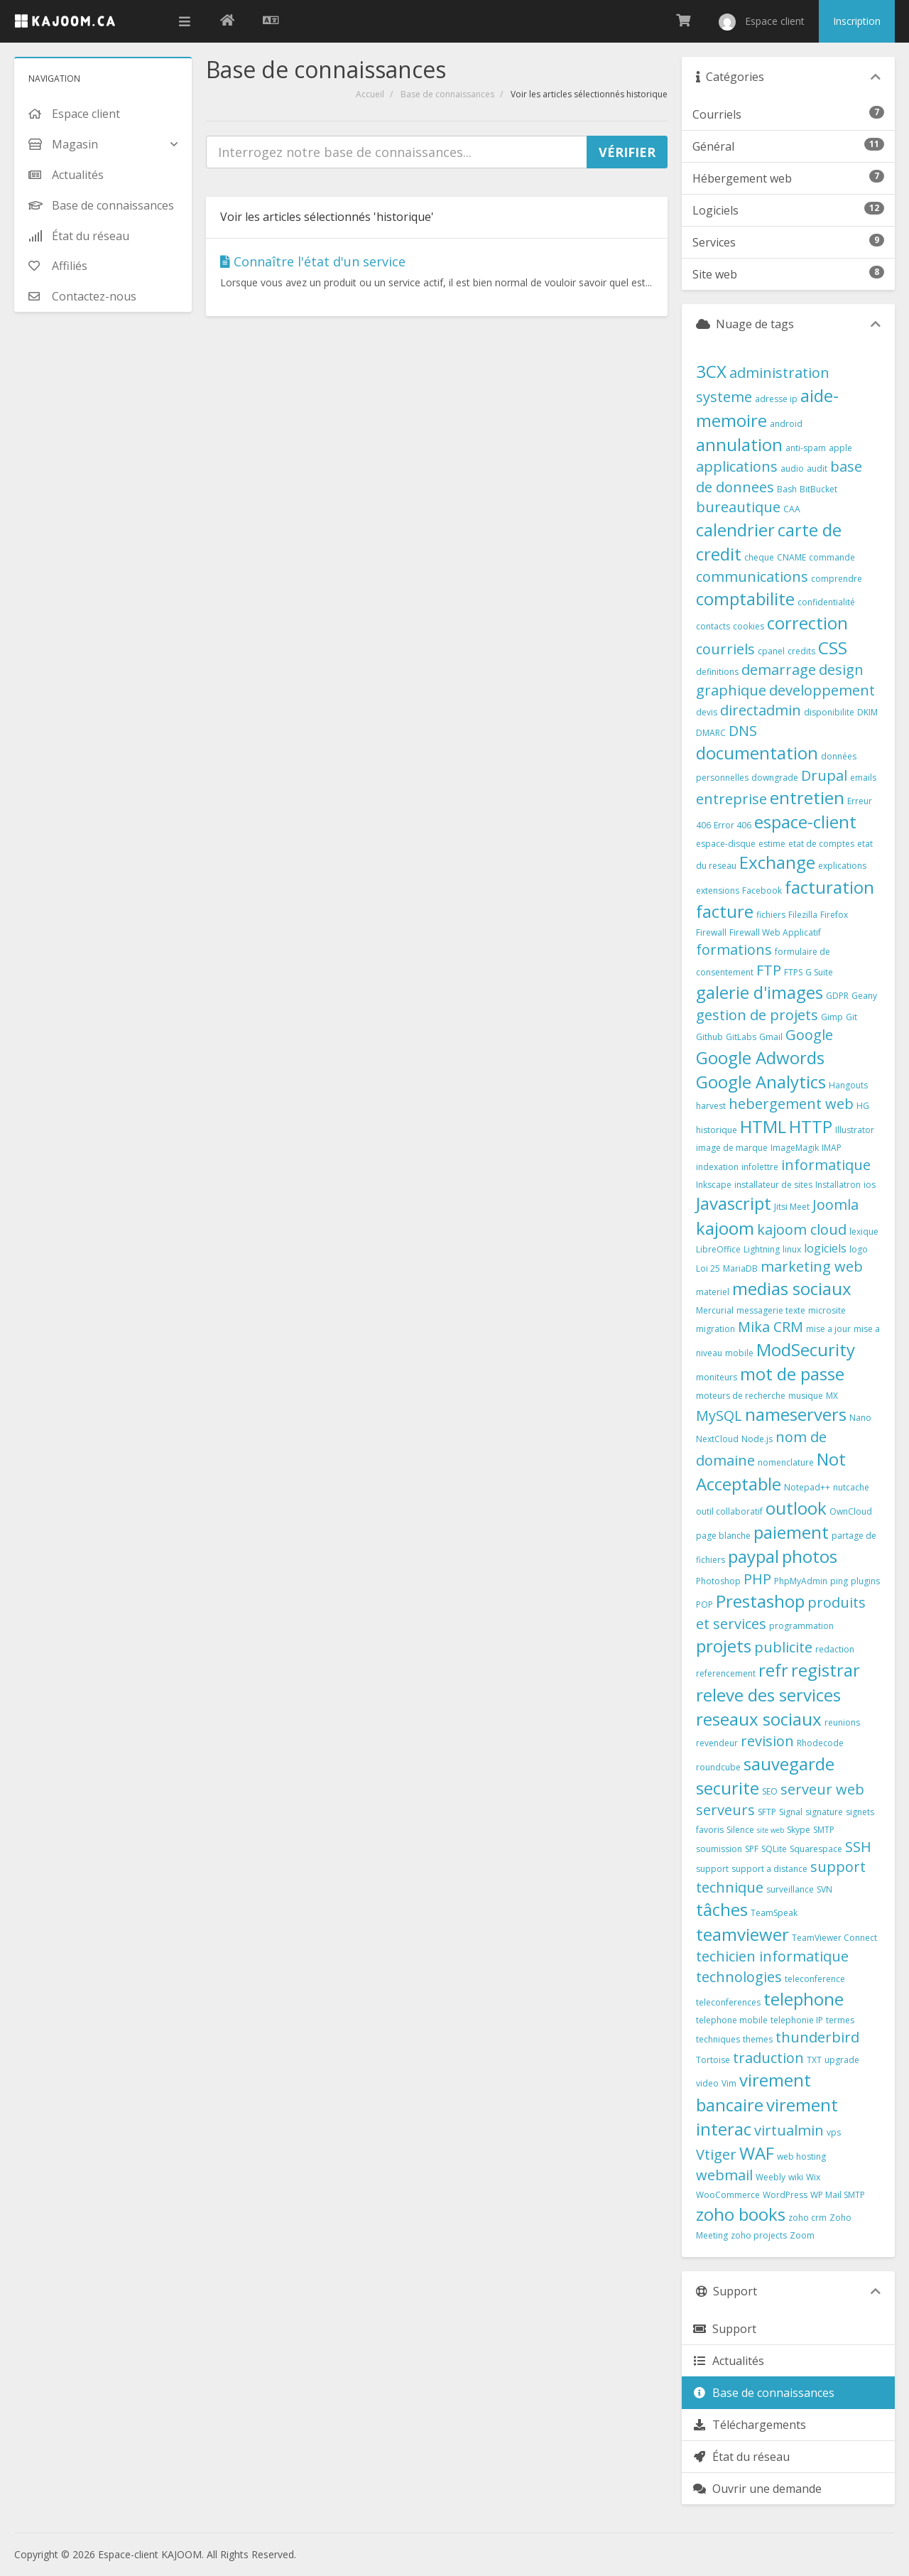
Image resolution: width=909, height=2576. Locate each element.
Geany (864, 996)
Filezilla (802, 915)
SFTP (767, 1812)
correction (807, 622)
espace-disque (726, 844)
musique (805, 1396)
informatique (826, 1164)
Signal (790, 1812)
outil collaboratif (729, 1511)
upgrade (841, 2060)
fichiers (770, 915)
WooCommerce (728, 2195)
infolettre (759, 1167)
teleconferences (728, 2002)
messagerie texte (770, 1310)
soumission (719, 1849)
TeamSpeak (774, 1913)
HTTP (810, 1126)
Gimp (832, 1017)
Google (809, 1034)
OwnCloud (850, 1511)
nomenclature (786, 1462)
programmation (801, 1626)
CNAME (791, 557)
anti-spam (805, 448)
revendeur (717, 1743)
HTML (763, 1126)
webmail (724, 2175)
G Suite (819, 972)
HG (862, 1106)
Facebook (762, 890)
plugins (865, 1581)
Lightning (762, 1249)
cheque (759, 557)
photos (809, 1556)
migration (715, 1329)
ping (839, 1581)
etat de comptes (821, 844)
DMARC (711, 733)
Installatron (838, 1185)
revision (767, 1740)
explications (842, 866)
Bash (787, 489)
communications (752, 576)
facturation (829, 887)
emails (863, 778)
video (707, 2083)
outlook (796, 1508)
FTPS (793, 972)
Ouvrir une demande (757, 2488)
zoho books (740, 2214)
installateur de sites (773, 1185)
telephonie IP (797, 2020)
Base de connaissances (447, 94)
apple (840, 448)
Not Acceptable (771, 1471)
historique (716, 1130)
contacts (713, 626)
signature (824, 1812)
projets (723, 1645)
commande (832, 557)
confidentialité (826, 602)
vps (834, 2132)
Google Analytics (761, 1081)
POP (704, 1604)
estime (771, 844)
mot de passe (792, 1373)
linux (792, 1249)
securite (727, 1788)
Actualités (728, 2361)
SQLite (774, 1849)
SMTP (823, 1830)
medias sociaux (791, 1288)
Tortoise (713, 2060)
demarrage (778, 669)
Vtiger (716, 2154)
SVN (824, 1889)
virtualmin (789, 2130)
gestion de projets (757, 1014)
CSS (832, 647)
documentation (757, 752)
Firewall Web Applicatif (775, 932)
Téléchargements (749, 2424)
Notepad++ (807, 1487)
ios (870, 1185)
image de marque (732, 1148)
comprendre (836, 579)
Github (709, 1037)
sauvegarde (789, 1763)
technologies (739, 1976)
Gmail (771, 1037)
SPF (751, 1849)
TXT (814, 2060)
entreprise (731, 798)
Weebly (770, 2177)
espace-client (805, 821)
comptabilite (745, 598)
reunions (842, 1722)
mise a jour (828, 1329)
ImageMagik (795, 1148)
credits (801, 651)
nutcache (851, 1487)
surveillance (790, 1889)
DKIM (867, 712)
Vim (729, 2083)
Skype (798, 1830)
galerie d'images (759, 992)
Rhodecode (820, 1743)
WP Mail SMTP (837, 2195)
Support (724, 2329)
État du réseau (741, 2456)
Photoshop (718, 1581)
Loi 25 (708, 1268)
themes (758, 2039)
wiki (795, 2177)
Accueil (370, 94)
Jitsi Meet (792, 1207)
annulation (739, 444)
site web (770, 1830)
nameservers (796, 1414)
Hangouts (848, 1085)
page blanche (723, 1536)
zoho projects (759, 2235)
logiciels (825, 1248)
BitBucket (818, 489)
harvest (711, 1106)
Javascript (733, 1203)
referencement (726, 1673)
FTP (768, 970)
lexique (863, 1231)
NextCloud (717, 1439)
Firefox (834, 915)
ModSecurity (805, 1349)
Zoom (802, 2235)
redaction (834, 1649)
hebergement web (791, 1103)
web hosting (801, 2156)
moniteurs (716, 1377)
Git (851, 1017)
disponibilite (829, 712)
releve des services (768, 1694)
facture (724, 911)
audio (792, 468)
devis (706, 712)
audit (817, 468)
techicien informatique (772, 1956)
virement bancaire (753, 2092)
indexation (717, 1167)
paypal (753, 1556)
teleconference (815, 1979)
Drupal (824, 775)
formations (734, 949)
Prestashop (760, 1601)
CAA (791, 509)
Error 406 (732, 825)
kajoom (725, 1228)
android (786, 424)
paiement (791, 1532)
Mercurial (715, 1310)
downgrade (774, 778)
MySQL (719, 1415)
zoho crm (807, 2218)
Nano (860, 1418)
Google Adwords (760, 1057)
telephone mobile (732, 2020)
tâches (722, 1909)
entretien (807, 797)
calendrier (735, 529)
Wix (813, 2177)
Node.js (757, 1439)
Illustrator (854, 1130)
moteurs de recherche (740, 1396)
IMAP (832, 1148)
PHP (757, 1579)
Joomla (835, 1204)
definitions (717, 672)
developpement (822, 690)
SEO (770, 1791)
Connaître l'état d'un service (312, 261)
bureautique (738, 506)
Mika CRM (770, 1326)
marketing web (812, 1266)
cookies (748, 626)
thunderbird (817, 2037)
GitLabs (741, 1037)
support (712, 1869)
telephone (803, 1999)
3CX (711, 371)
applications (737, 466)
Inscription (857, 21)
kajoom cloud (802, 1229)
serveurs (725, 1809)
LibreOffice (718, 1249)
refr (773, 1670)
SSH (858, 1846)
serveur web (822, 1789)
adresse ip (776, 399)
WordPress (785, 2195)
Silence (740, 1830)
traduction (768, 2057)
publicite (783, 1647)
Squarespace (816, 1849)
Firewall (711, 932)
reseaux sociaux (759, 1719)
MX (832, 1396)
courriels (725, 649)
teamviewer (742, 1934)
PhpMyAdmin (800, 1581)
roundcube (718, 1767)
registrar (825, 1670)
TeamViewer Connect (834, 1938)
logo (858, 1249)
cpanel (771, 651)
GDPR (837, 996)
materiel (712, 1292)
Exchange (777, 862)
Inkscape (713, 1185)
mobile (739, 1353)
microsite (827, 1310)
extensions (717, 890)
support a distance (769, 1869)
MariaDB (740, 1268)
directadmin (760, 710)
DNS (743, 730)
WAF (756, 2153)
